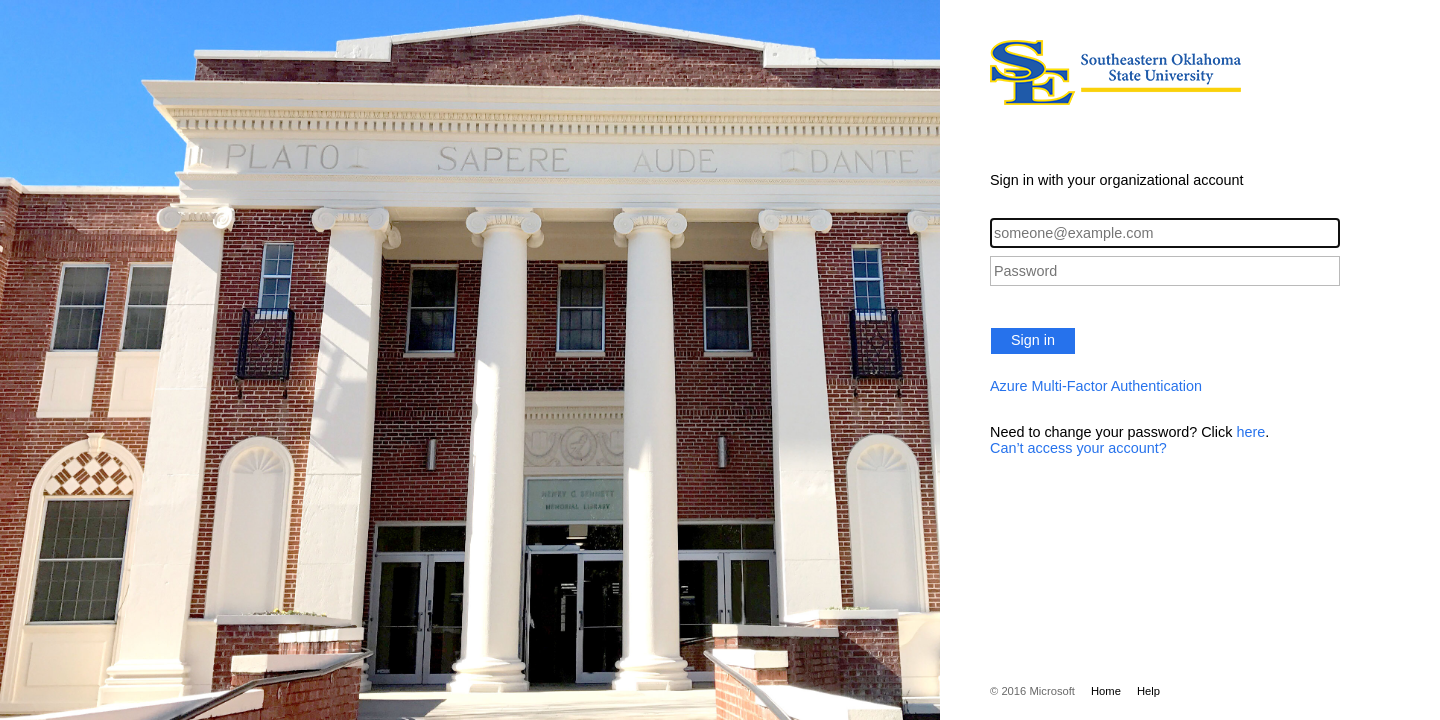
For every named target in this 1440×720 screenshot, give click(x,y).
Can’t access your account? (1078, 448)
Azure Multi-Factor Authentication (1096, 386)
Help (1148, 691)
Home (1106, 691)
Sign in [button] (1033, 340)
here (1250, 432)
